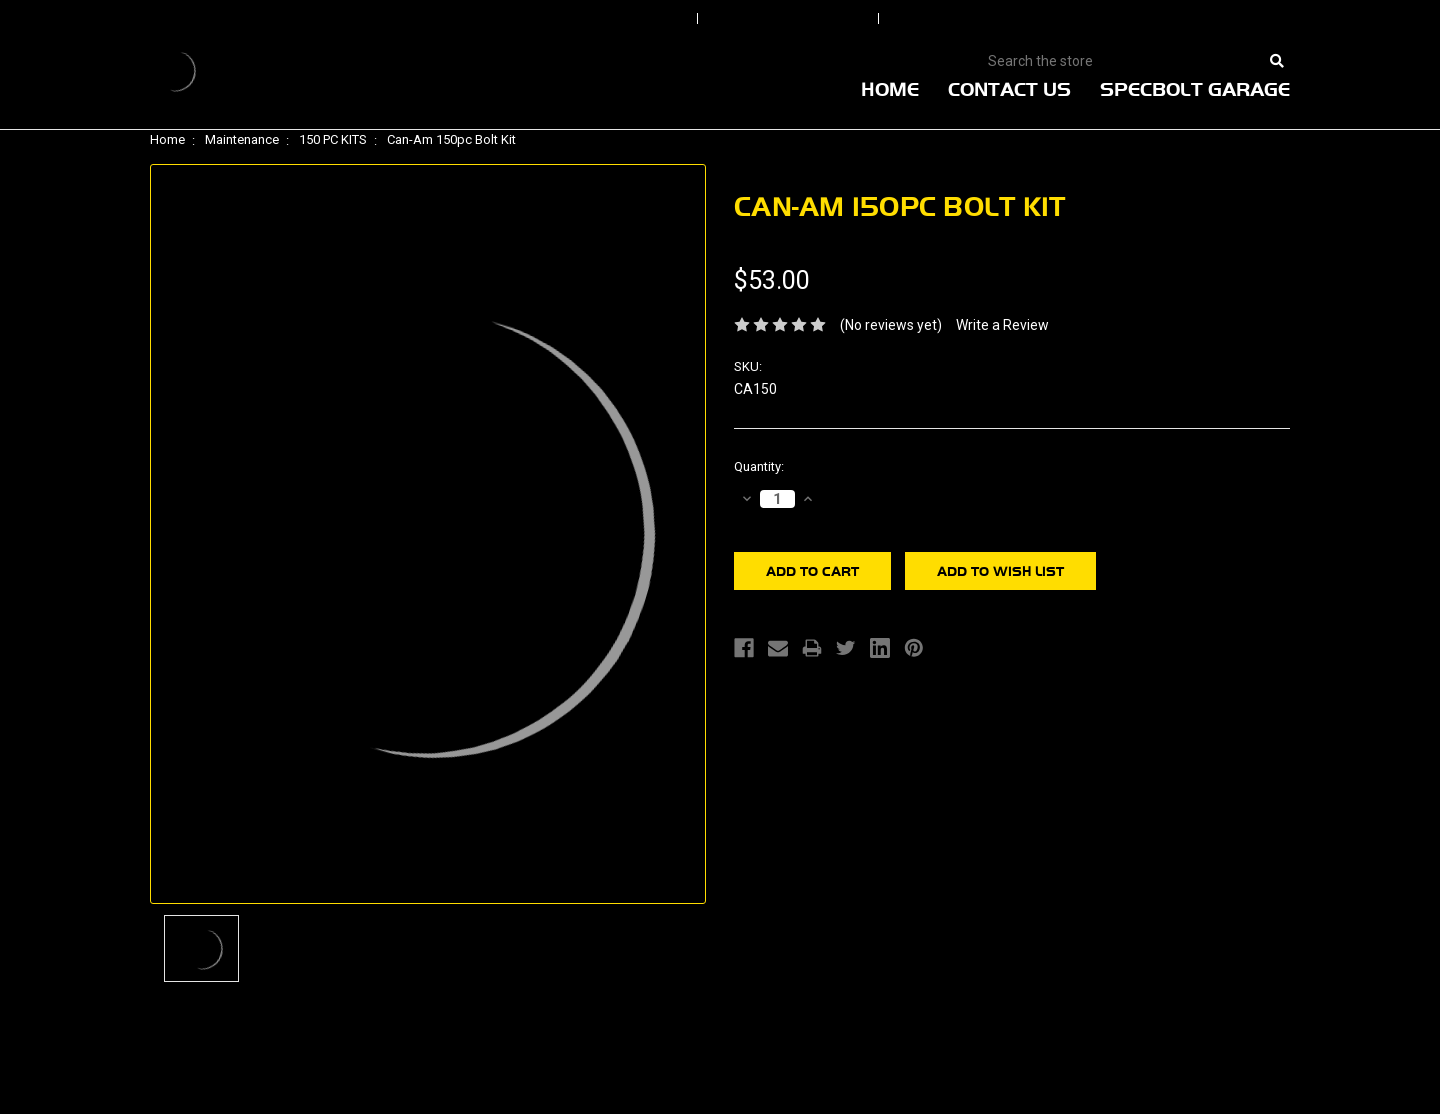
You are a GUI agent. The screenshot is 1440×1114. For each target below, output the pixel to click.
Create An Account (989, 19)
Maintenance (242, 139)
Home (890, 89)
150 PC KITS (333, 139)
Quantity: (759, 466)
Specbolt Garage (1195, 89)
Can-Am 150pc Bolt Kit (451, 139)
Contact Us (1009, 89)
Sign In (632, 19)
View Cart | (1159, 19)
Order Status (790, 19)
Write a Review (1002, 325)
